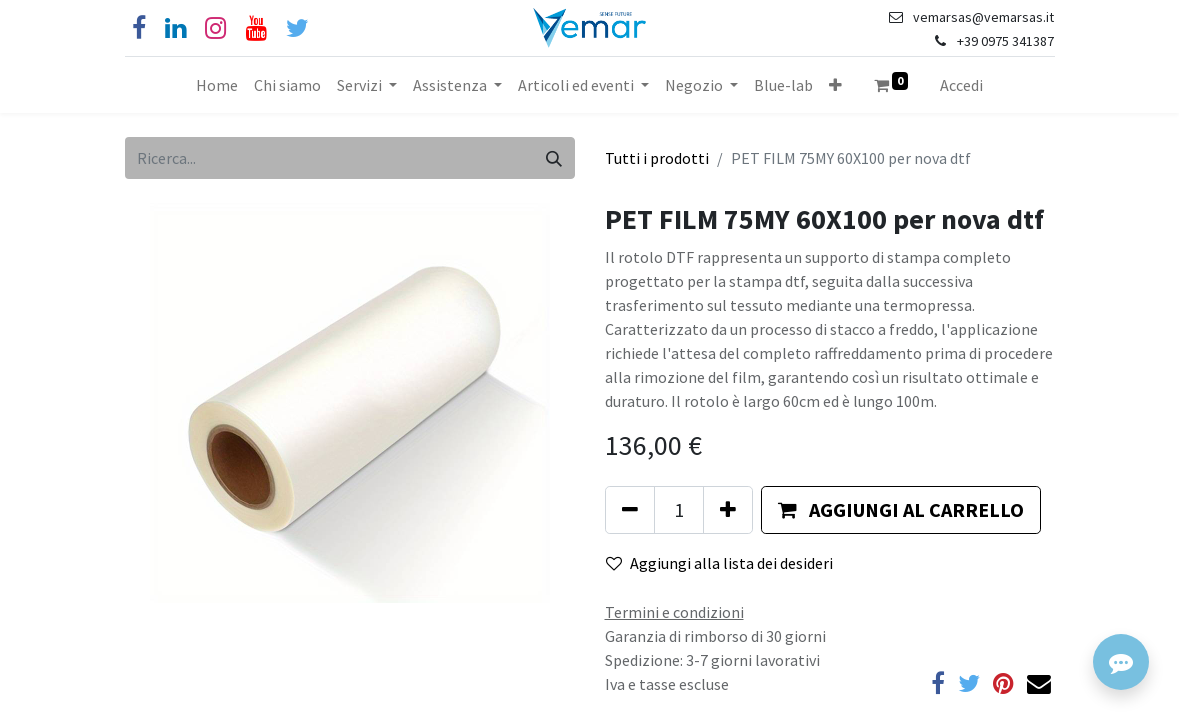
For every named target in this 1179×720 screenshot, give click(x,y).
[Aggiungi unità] (728, 510)
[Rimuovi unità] (630, 510)
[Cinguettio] (297, 28)
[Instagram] (215, 28)
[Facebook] (139, 28)
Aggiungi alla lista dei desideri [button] (719, 563)
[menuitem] (217, 85)
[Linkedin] (175, 28)
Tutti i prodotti (657, 158)
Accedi (961, 85)
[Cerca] (554, 158)
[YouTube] (256, 28)
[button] (835, 85)
